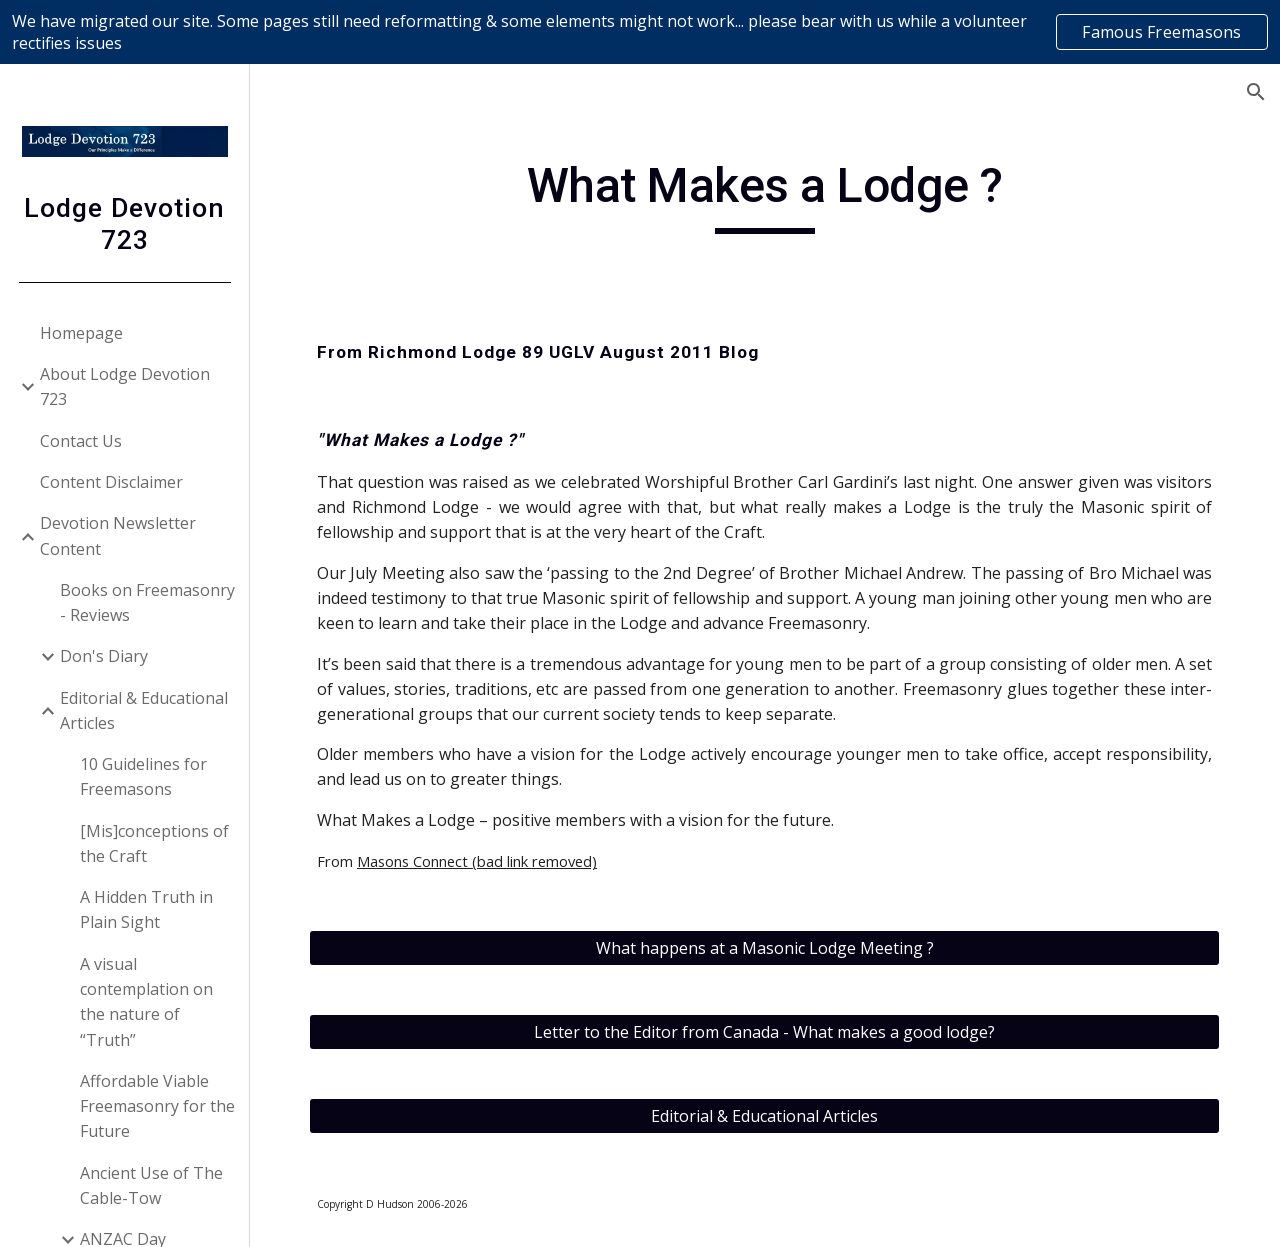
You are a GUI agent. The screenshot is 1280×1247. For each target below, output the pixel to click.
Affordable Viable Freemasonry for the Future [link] (157, 1106)
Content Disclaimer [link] (111, 482)
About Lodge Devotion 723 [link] (125, 386)
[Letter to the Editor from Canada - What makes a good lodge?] (765, 1032)
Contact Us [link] (81, 441)
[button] (1256, 92)
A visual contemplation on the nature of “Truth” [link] (146, 1002)
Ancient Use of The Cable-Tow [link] (151, 1185)
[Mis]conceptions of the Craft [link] (154, 843)
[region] (640, 32)
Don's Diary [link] (104, 656)
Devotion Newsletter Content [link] (118, 535)
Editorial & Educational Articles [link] (144, 710)
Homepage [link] (81, 333)
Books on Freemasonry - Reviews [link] (147, 602)
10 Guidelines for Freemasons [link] (143, 776)
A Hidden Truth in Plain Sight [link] (146, 909)
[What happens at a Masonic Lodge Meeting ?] (765, 948)
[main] (764, 195)
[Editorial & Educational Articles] (765, 1116)
